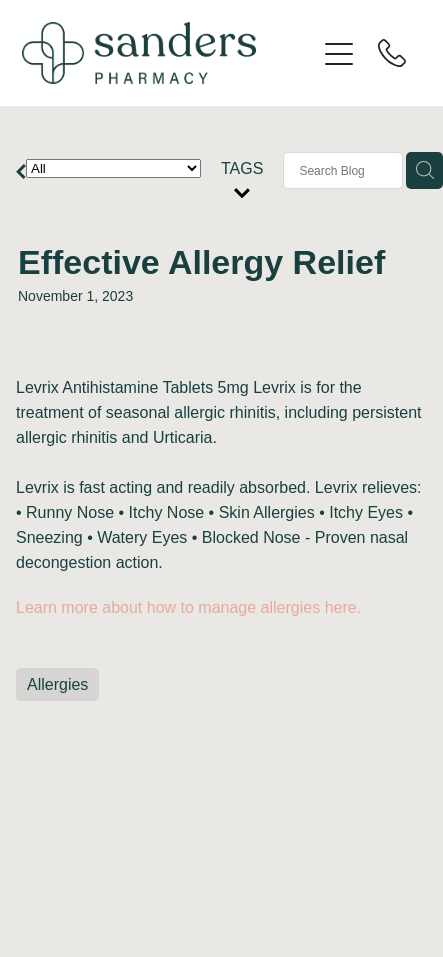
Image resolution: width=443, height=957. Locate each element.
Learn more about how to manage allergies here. (188, 607)
